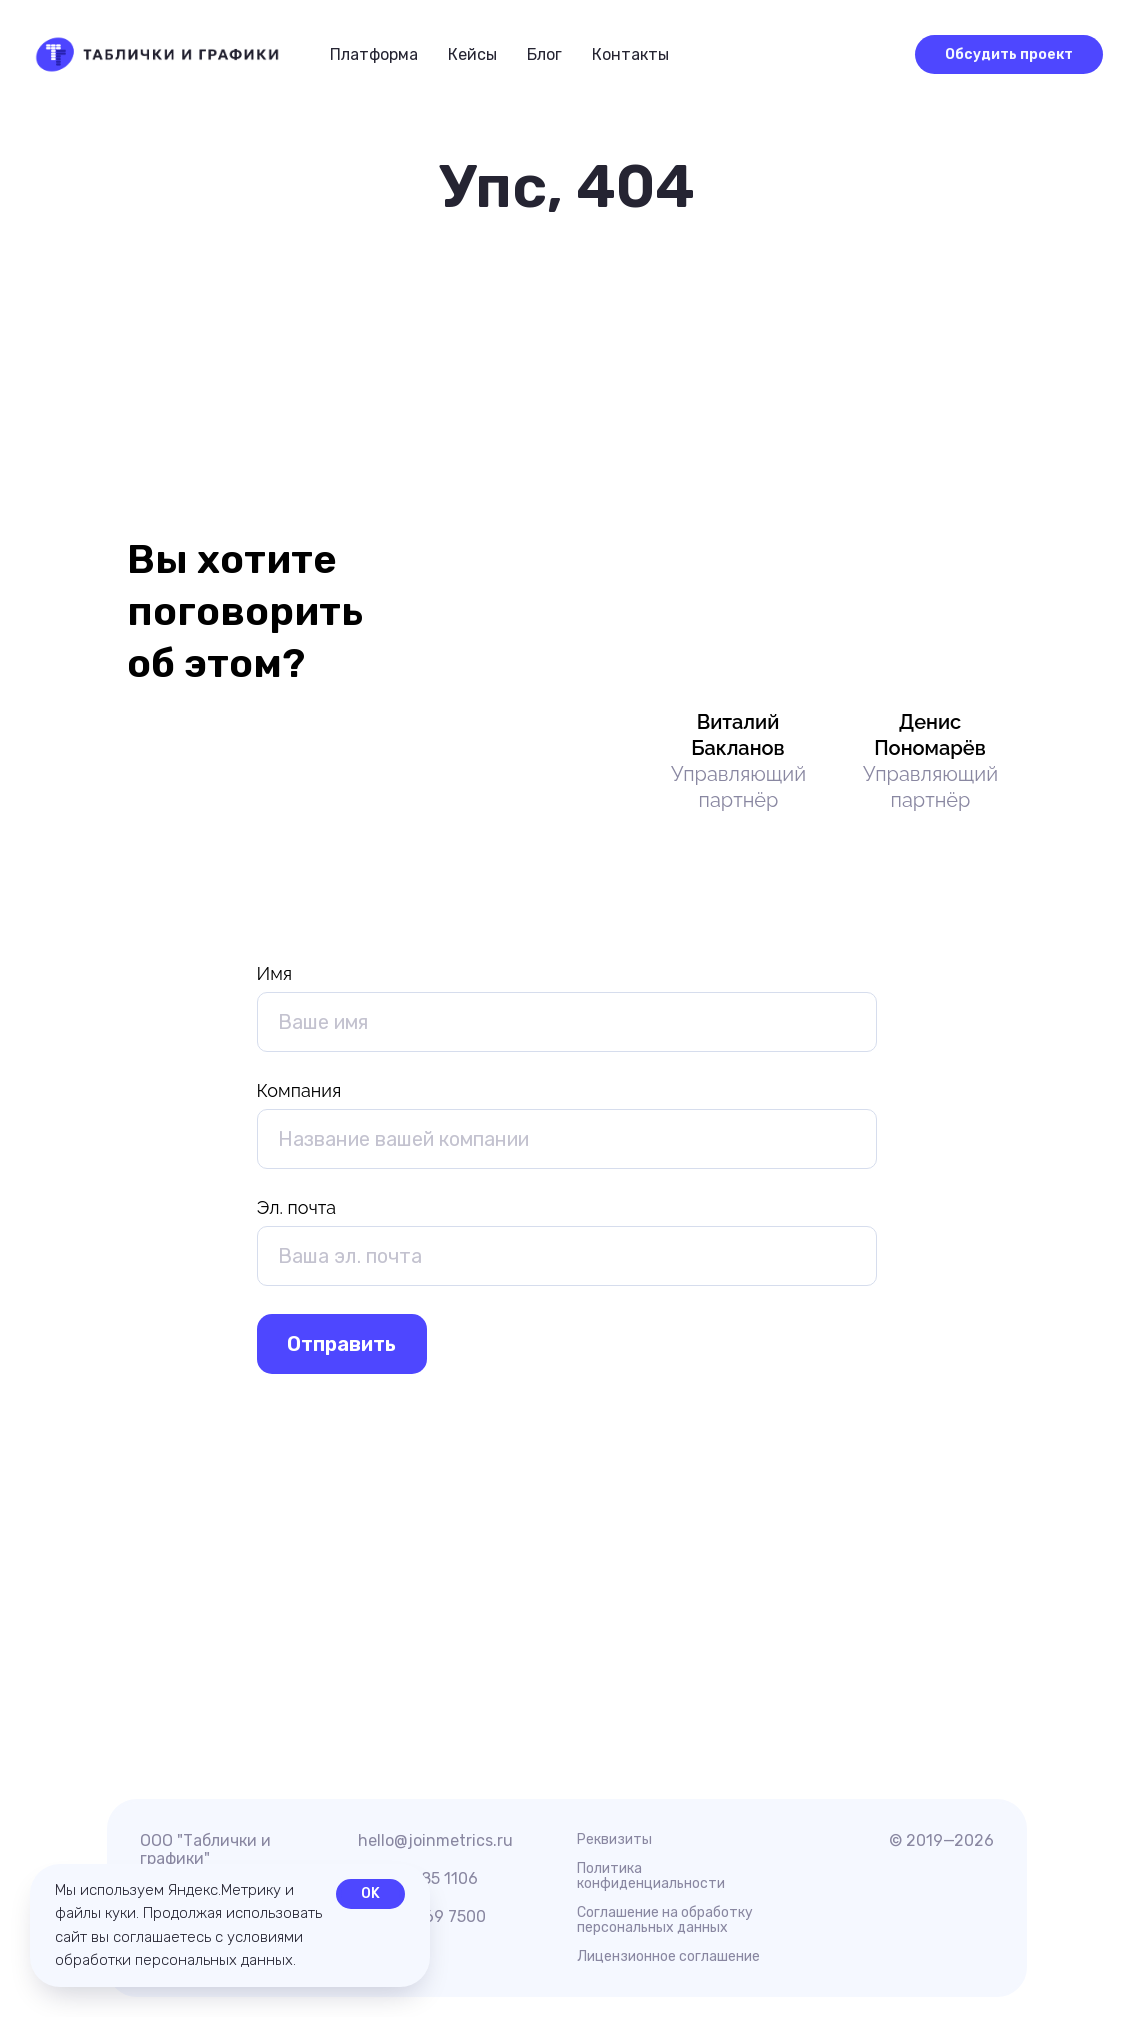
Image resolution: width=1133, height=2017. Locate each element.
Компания (299, 1090)
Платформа (374, 54)
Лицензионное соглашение (668, 1956)
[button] (875, 53)
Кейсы (472, 54)
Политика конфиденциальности (651, 1876)
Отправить (341, 1344)
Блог (544, 54)
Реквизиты (614, 1839)
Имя (275, 973)
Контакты (630, 54)
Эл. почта (297, 1207)
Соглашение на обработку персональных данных (665, 1920)
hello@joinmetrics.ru (435, 1840)
